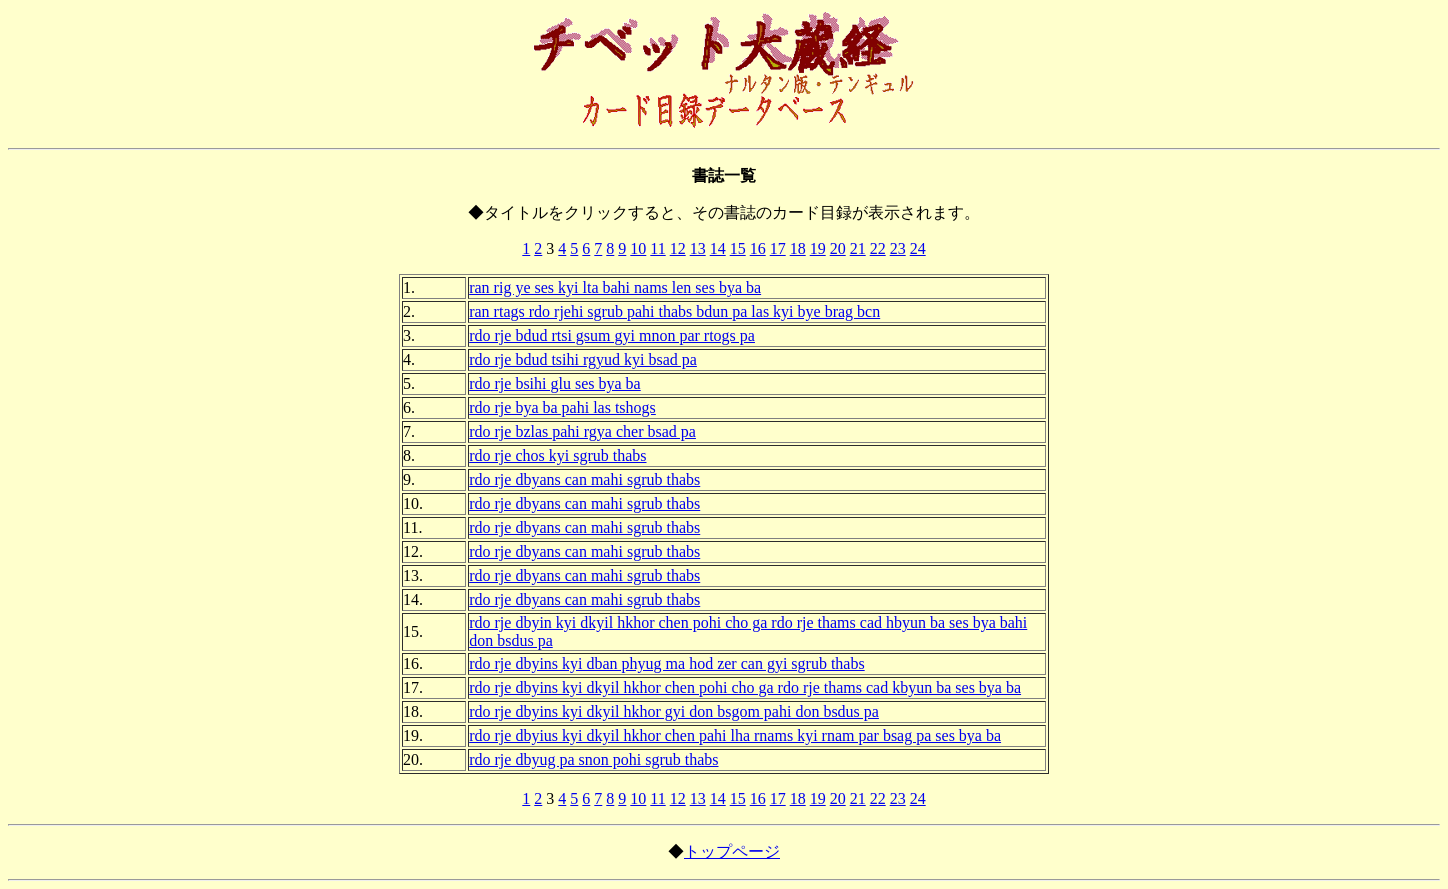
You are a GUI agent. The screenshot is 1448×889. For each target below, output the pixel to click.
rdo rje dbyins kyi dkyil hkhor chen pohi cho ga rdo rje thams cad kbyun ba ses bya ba (745, 687)
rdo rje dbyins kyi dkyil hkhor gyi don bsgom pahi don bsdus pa (674, 711)
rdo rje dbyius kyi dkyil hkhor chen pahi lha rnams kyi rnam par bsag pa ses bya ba (735, 735)
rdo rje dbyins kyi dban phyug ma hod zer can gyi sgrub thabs (666, 663)
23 (898, 248)
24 (918, 248)
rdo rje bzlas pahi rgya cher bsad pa (582, 431)
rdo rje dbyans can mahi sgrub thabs (584, 479)
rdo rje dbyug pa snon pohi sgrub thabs (593, 759)
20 (838, 248)
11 (657, 248)
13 (698, 248)
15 (738, 248)
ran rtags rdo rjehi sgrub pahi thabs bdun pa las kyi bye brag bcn (674, 311)
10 (638, 248)
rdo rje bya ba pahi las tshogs (562, 407)
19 (818, 248)
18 (798, 248)
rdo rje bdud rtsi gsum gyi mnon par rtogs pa (612, 335)
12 (678, 248)
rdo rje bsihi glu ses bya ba (555, 383)
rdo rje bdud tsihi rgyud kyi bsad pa (583, 359)
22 (878, 248)
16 (758, 248)
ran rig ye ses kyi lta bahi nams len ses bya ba (615, 287)
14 (718, 248)
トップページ (732, 851)
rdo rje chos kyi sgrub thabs (557, 455)
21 (858, 248)
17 (778, 248)
